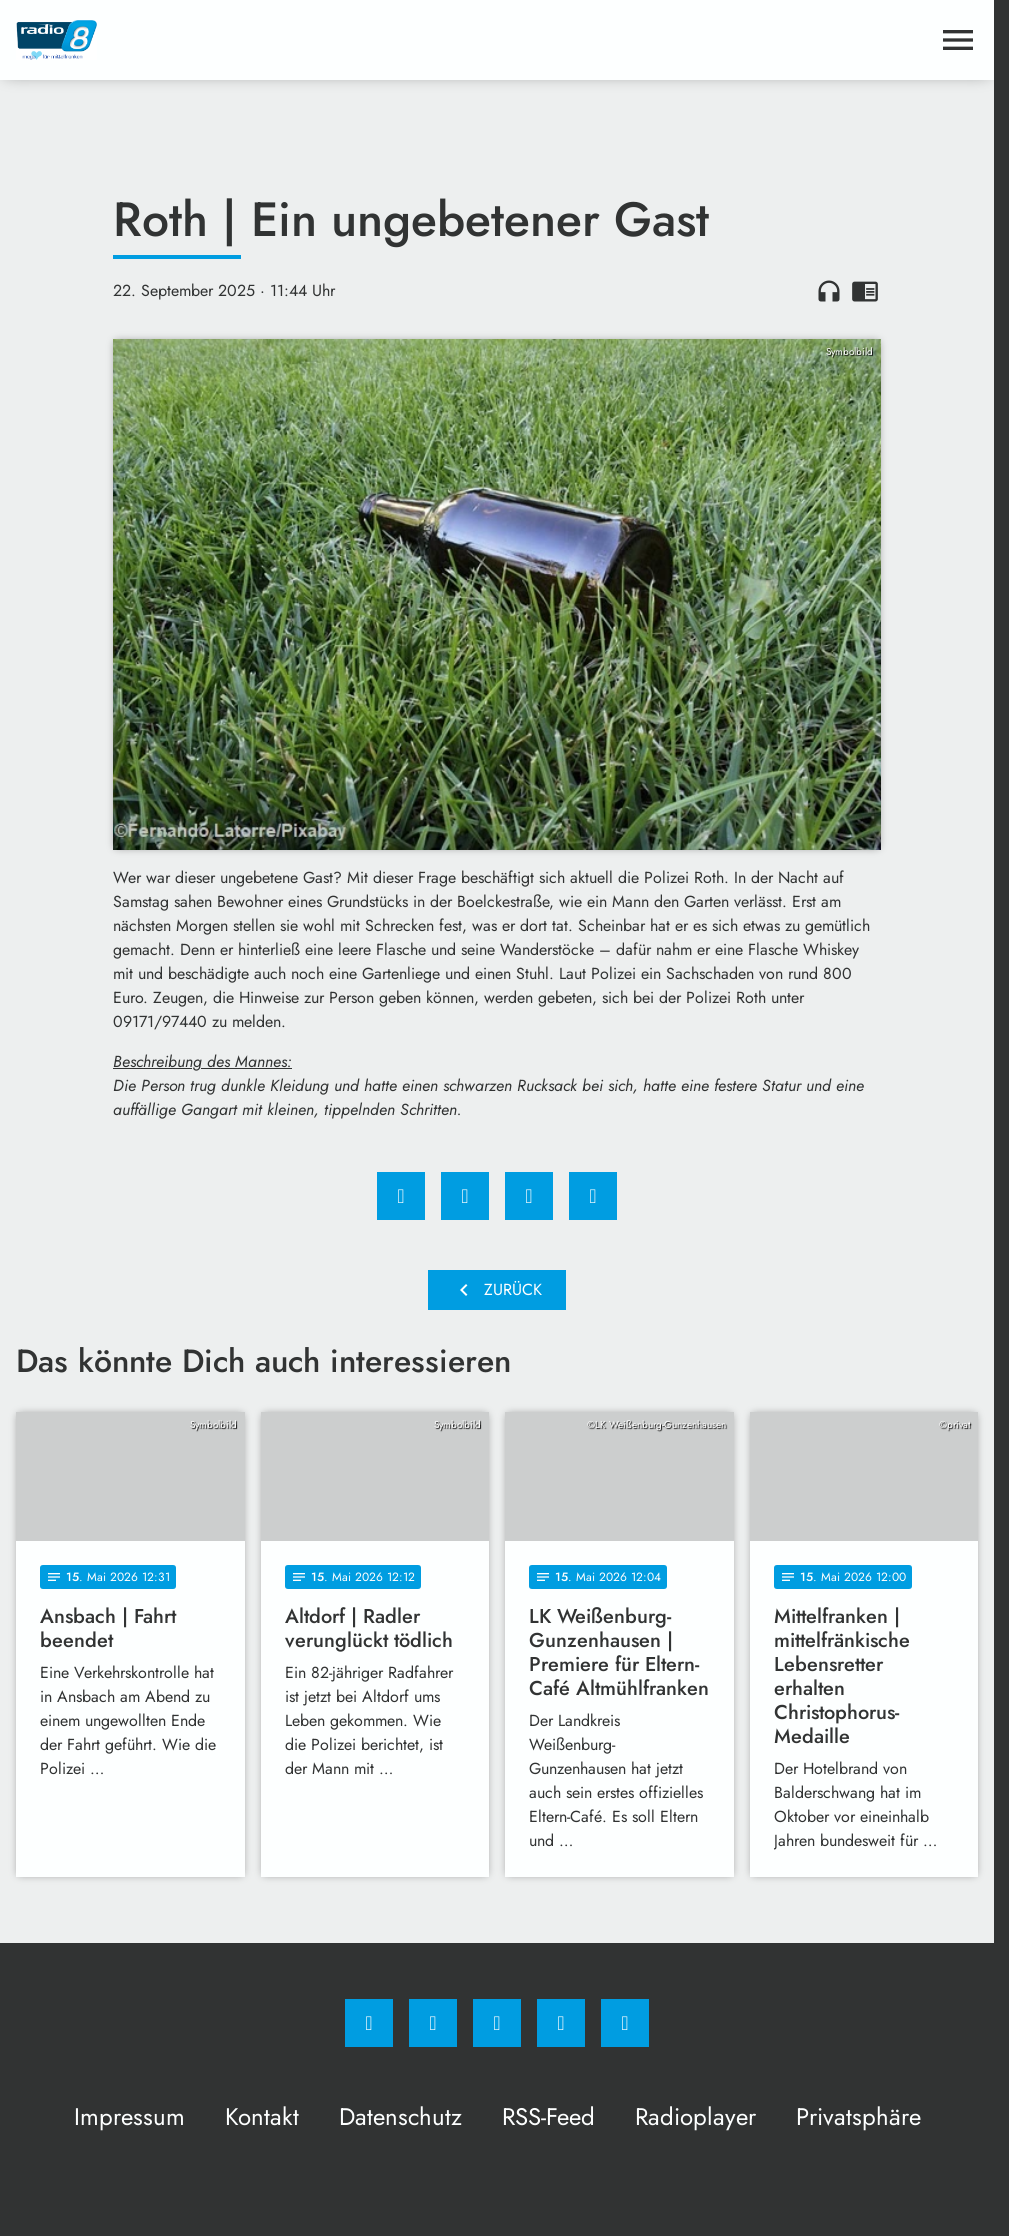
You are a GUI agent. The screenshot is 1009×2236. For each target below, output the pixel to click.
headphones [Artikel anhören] (829, 291)
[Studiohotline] (561, 2023)
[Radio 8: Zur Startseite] (256, 40)
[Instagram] (433, 2023)
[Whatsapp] (497, 2023)
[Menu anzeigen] (958, 40)
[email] (625, 2023)
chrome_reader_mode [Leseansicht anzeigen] (865, 291)
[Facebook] (369, 2023)
